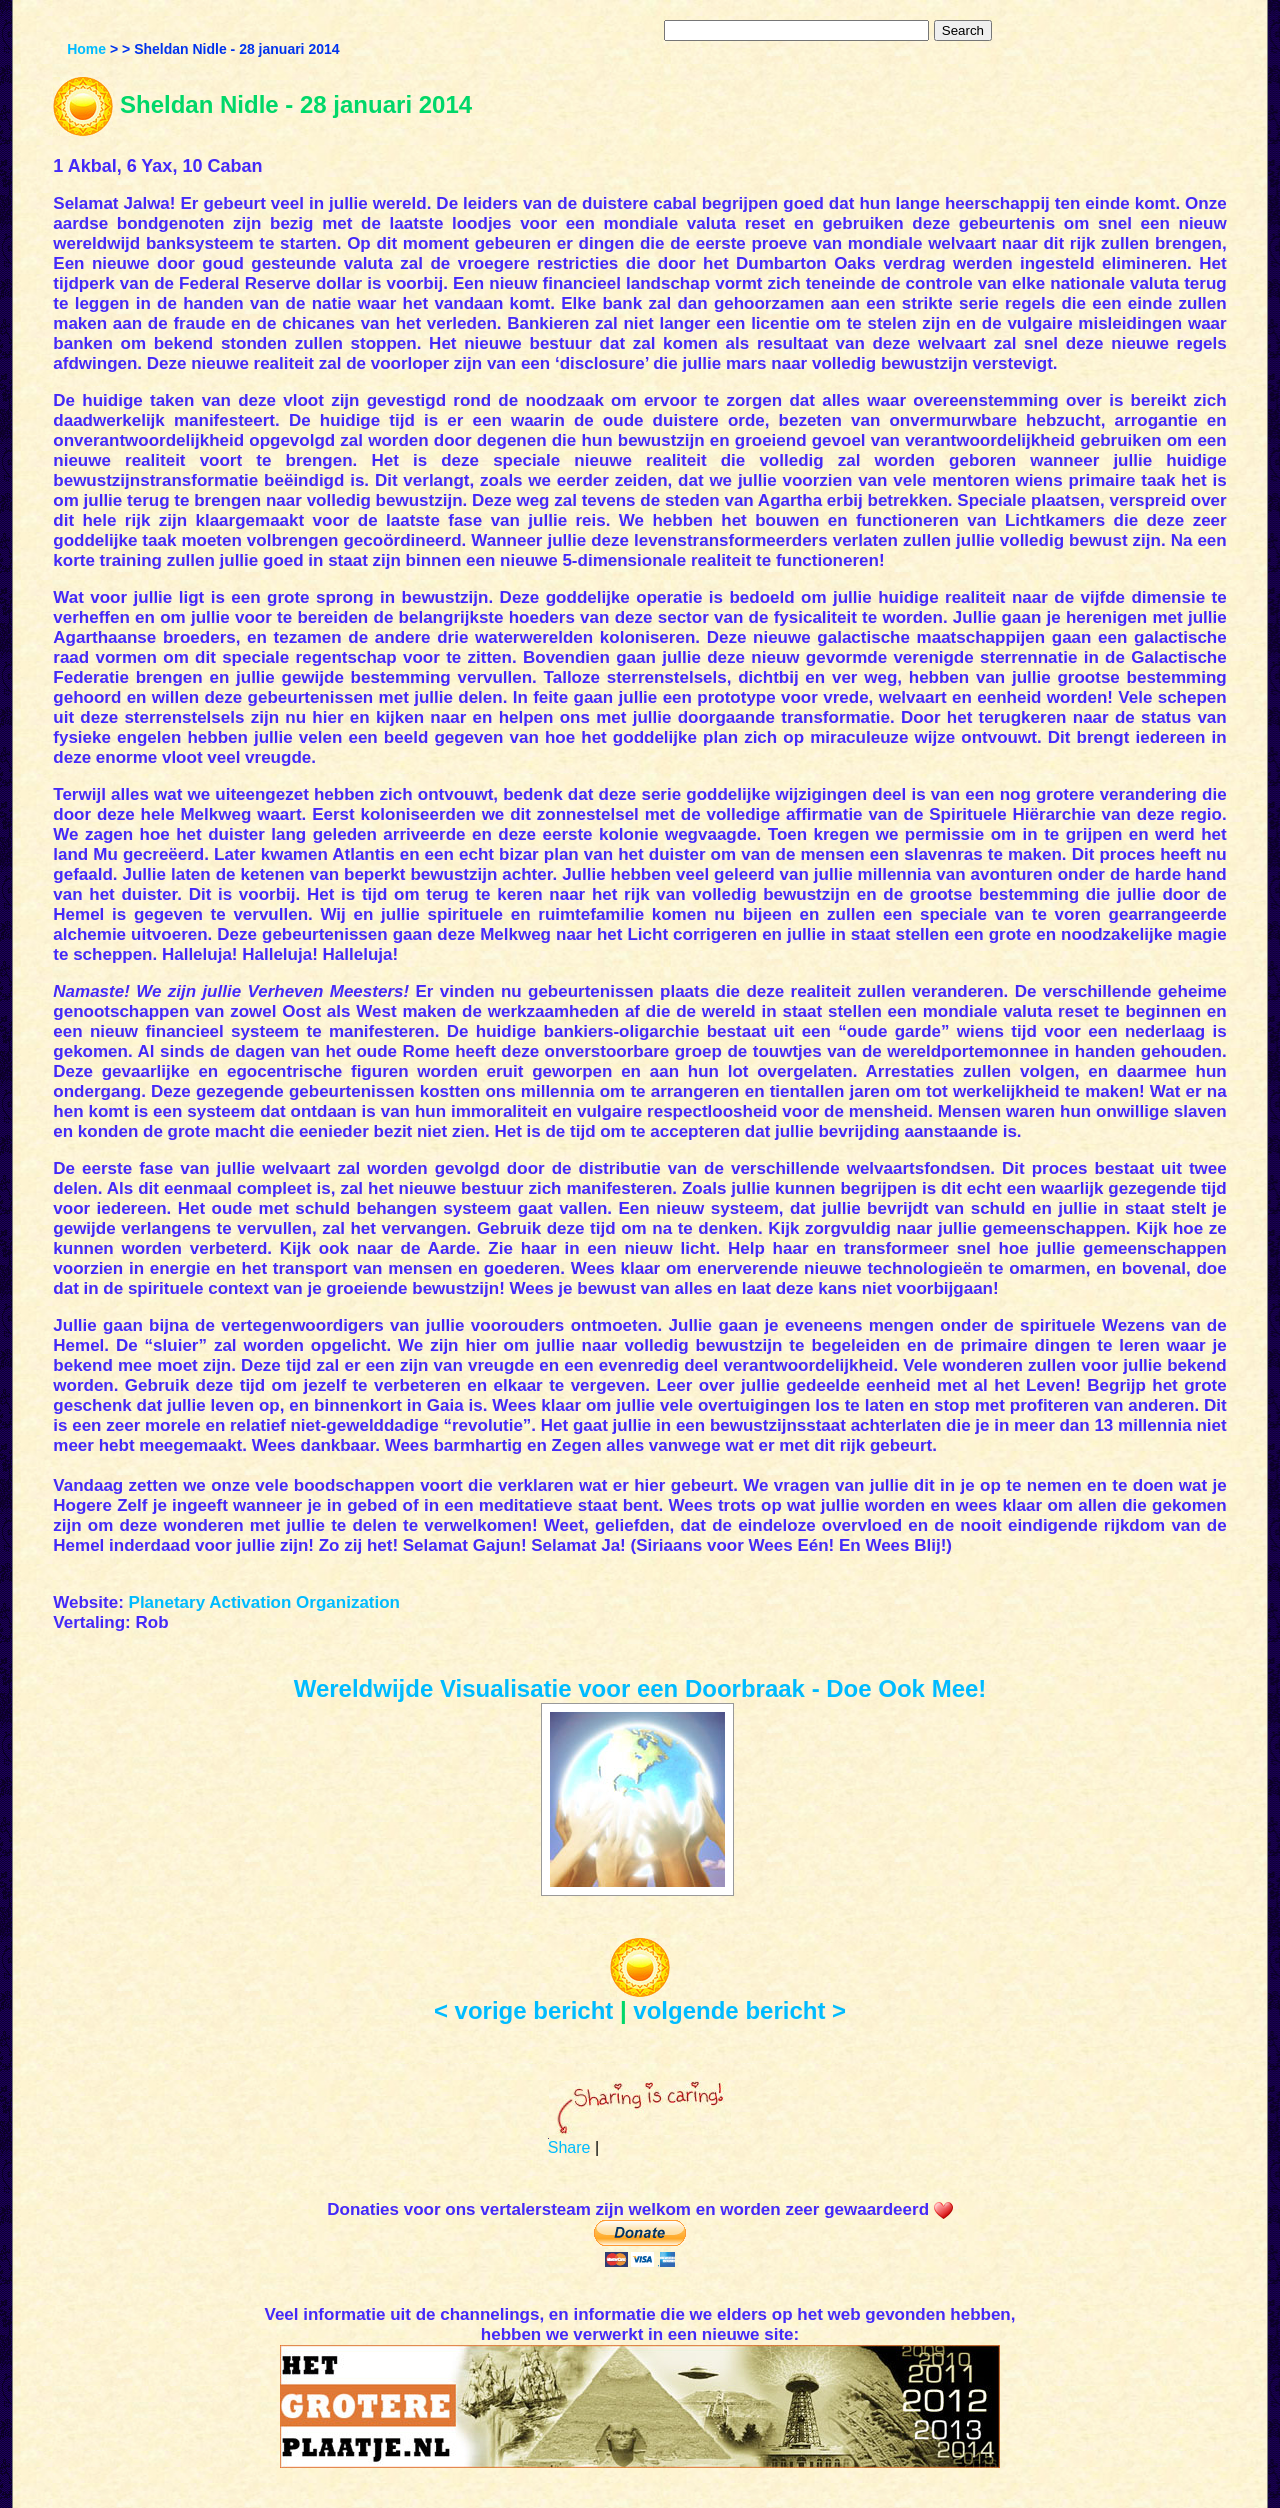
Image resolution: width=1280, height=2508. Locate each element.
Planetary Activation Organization (264, 1602)
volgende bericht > (739, 2010)
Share (569, 2147)
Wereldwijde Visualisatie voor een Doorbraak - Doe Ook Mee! (640, 1688)
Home (86, 49)
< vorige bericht (523, 2010)
